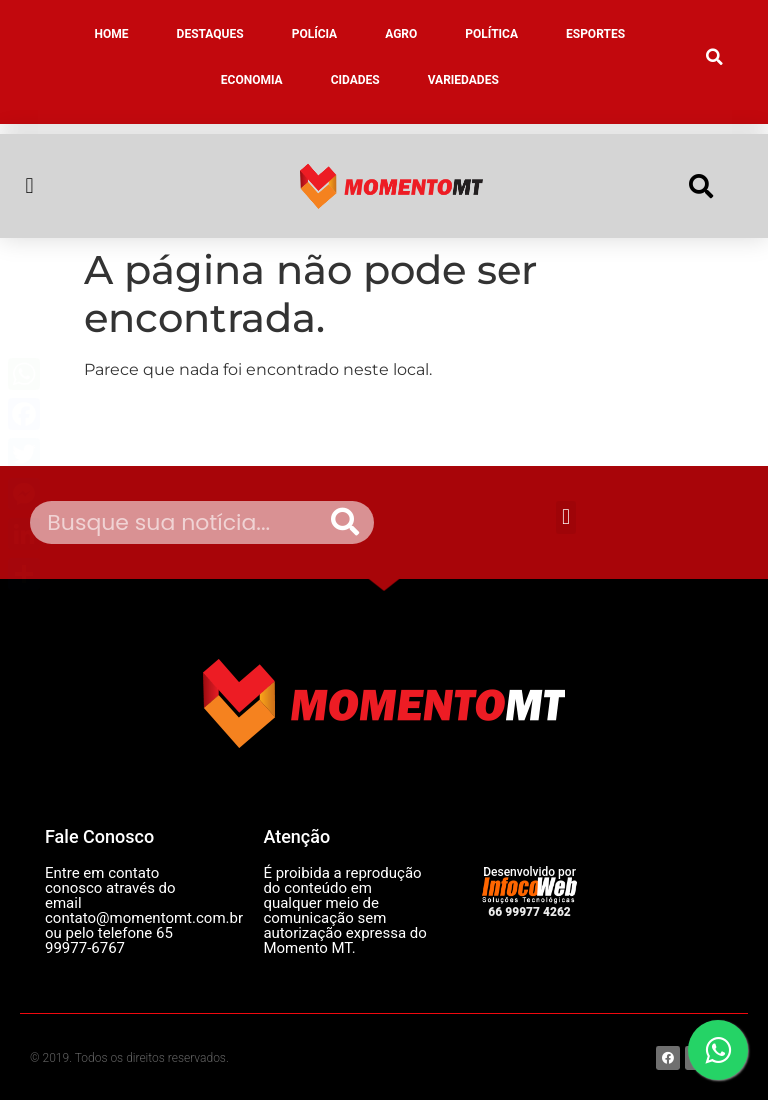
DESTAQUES (210, 34)
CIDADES (355, 80)
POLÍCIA (315, 34)
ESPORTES (595, 34)
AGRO (401, 34)
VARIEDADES (463, 80)
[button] (715, 57)
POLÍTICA (491, 34)
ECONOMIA (252, 80)
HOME (112, 34)
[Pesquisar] (345, 522)
